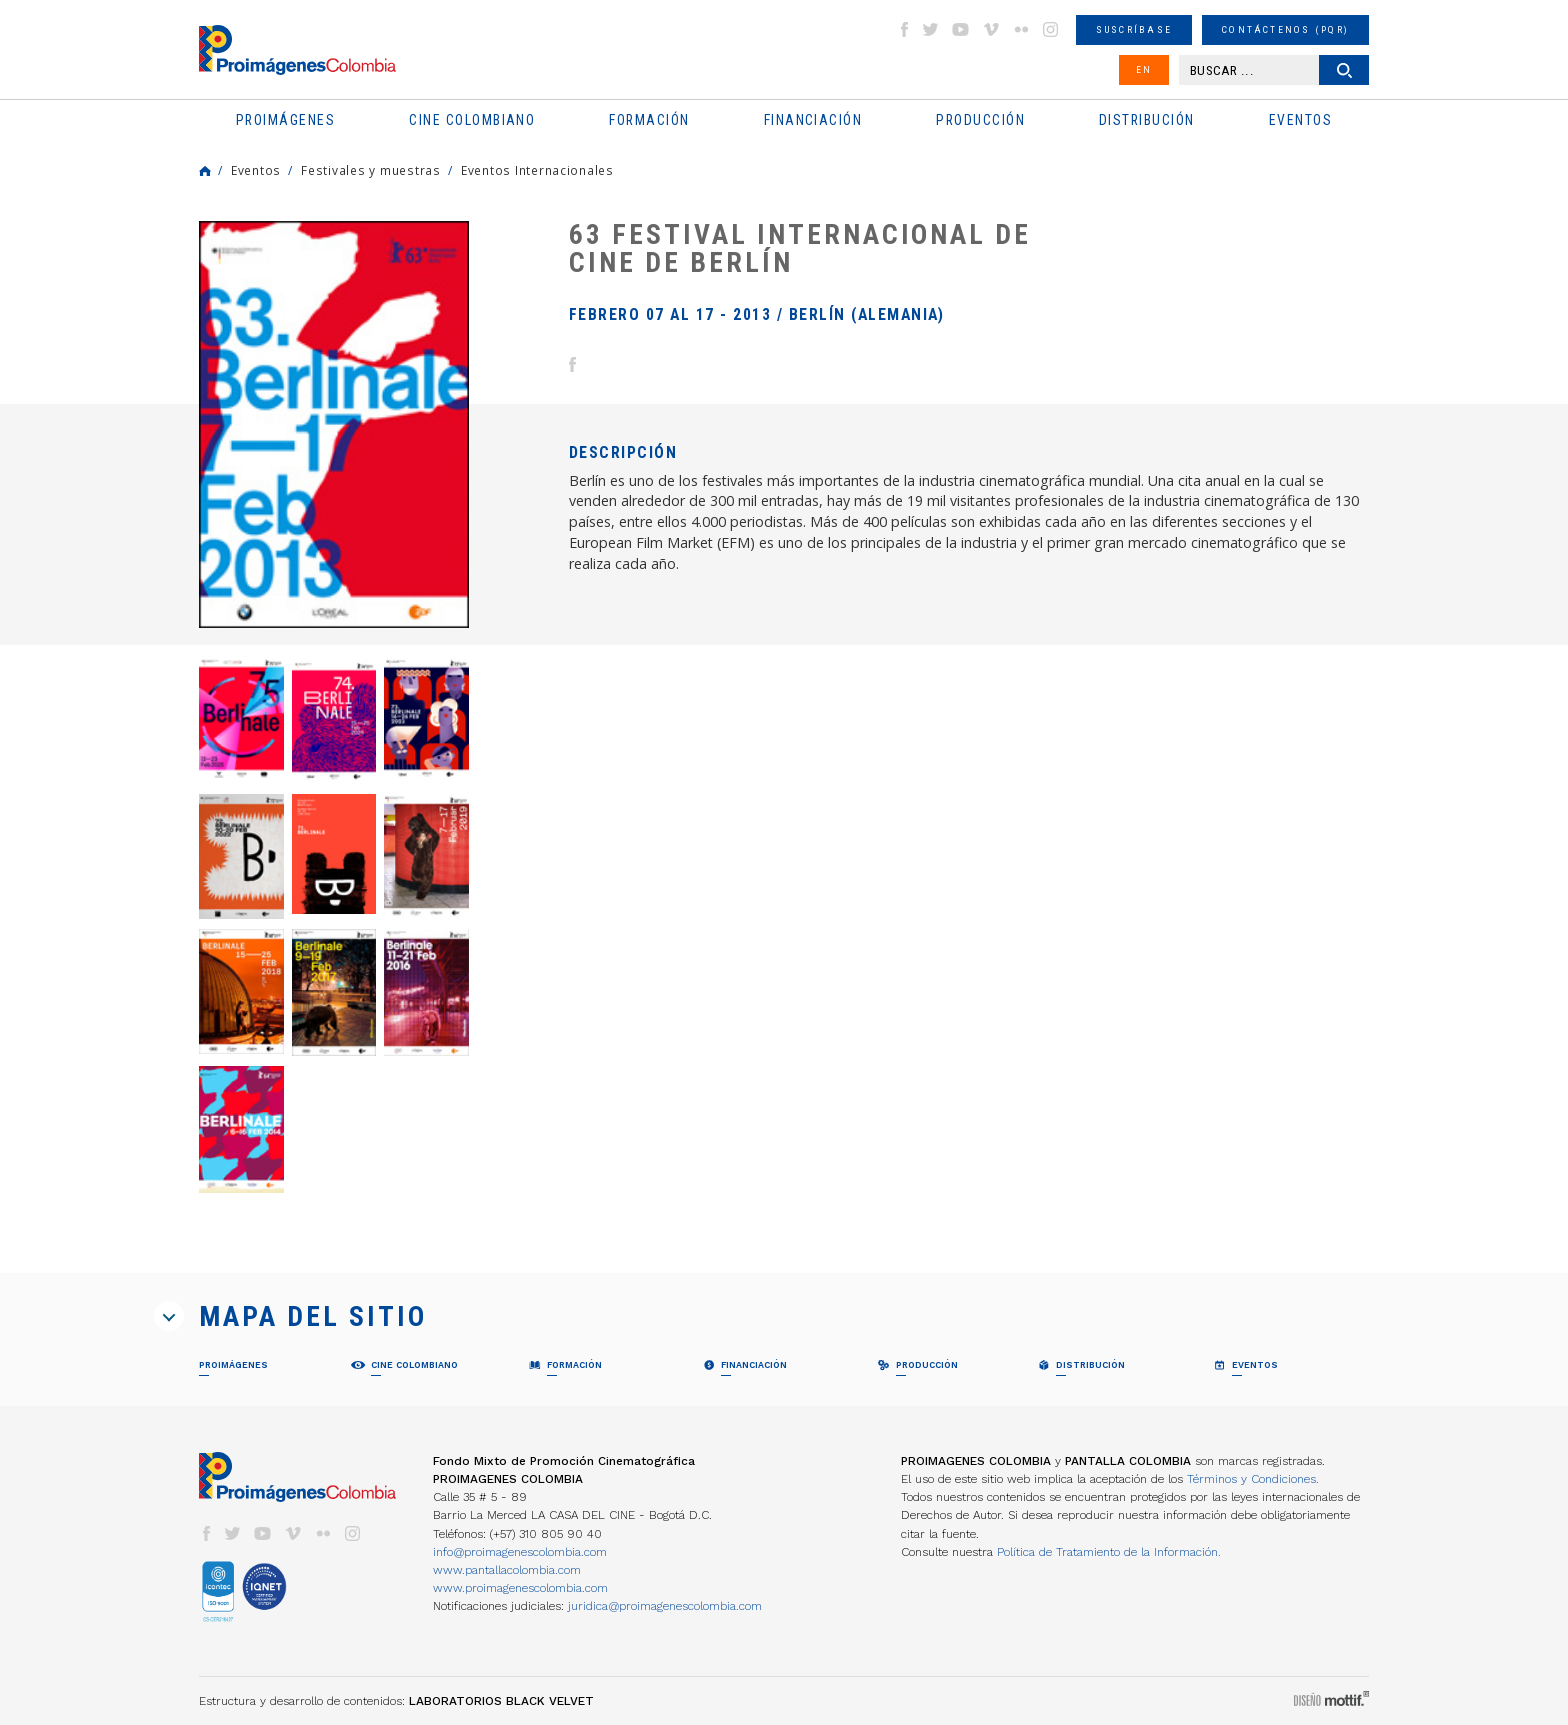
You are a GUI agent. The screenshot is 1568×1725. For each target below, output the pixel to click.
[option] (334, 424)
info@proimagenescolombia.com (520, 1552)
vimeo (991, 29)
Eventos (256, 170)
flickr (1021, 29)
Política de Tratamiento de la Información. (1109, 1552)
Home (205, 171)
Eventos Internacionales (537, 170)
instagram (1051, 29)
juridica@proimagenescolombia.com (665, 1606)
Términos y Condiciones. (1253, 1479)
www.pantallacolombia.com (507, 1570)
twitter (931, 29)
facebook (904, 29)
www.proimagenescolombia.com (520, 1588)
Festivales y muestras (371, 170)
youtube (961, 29)
